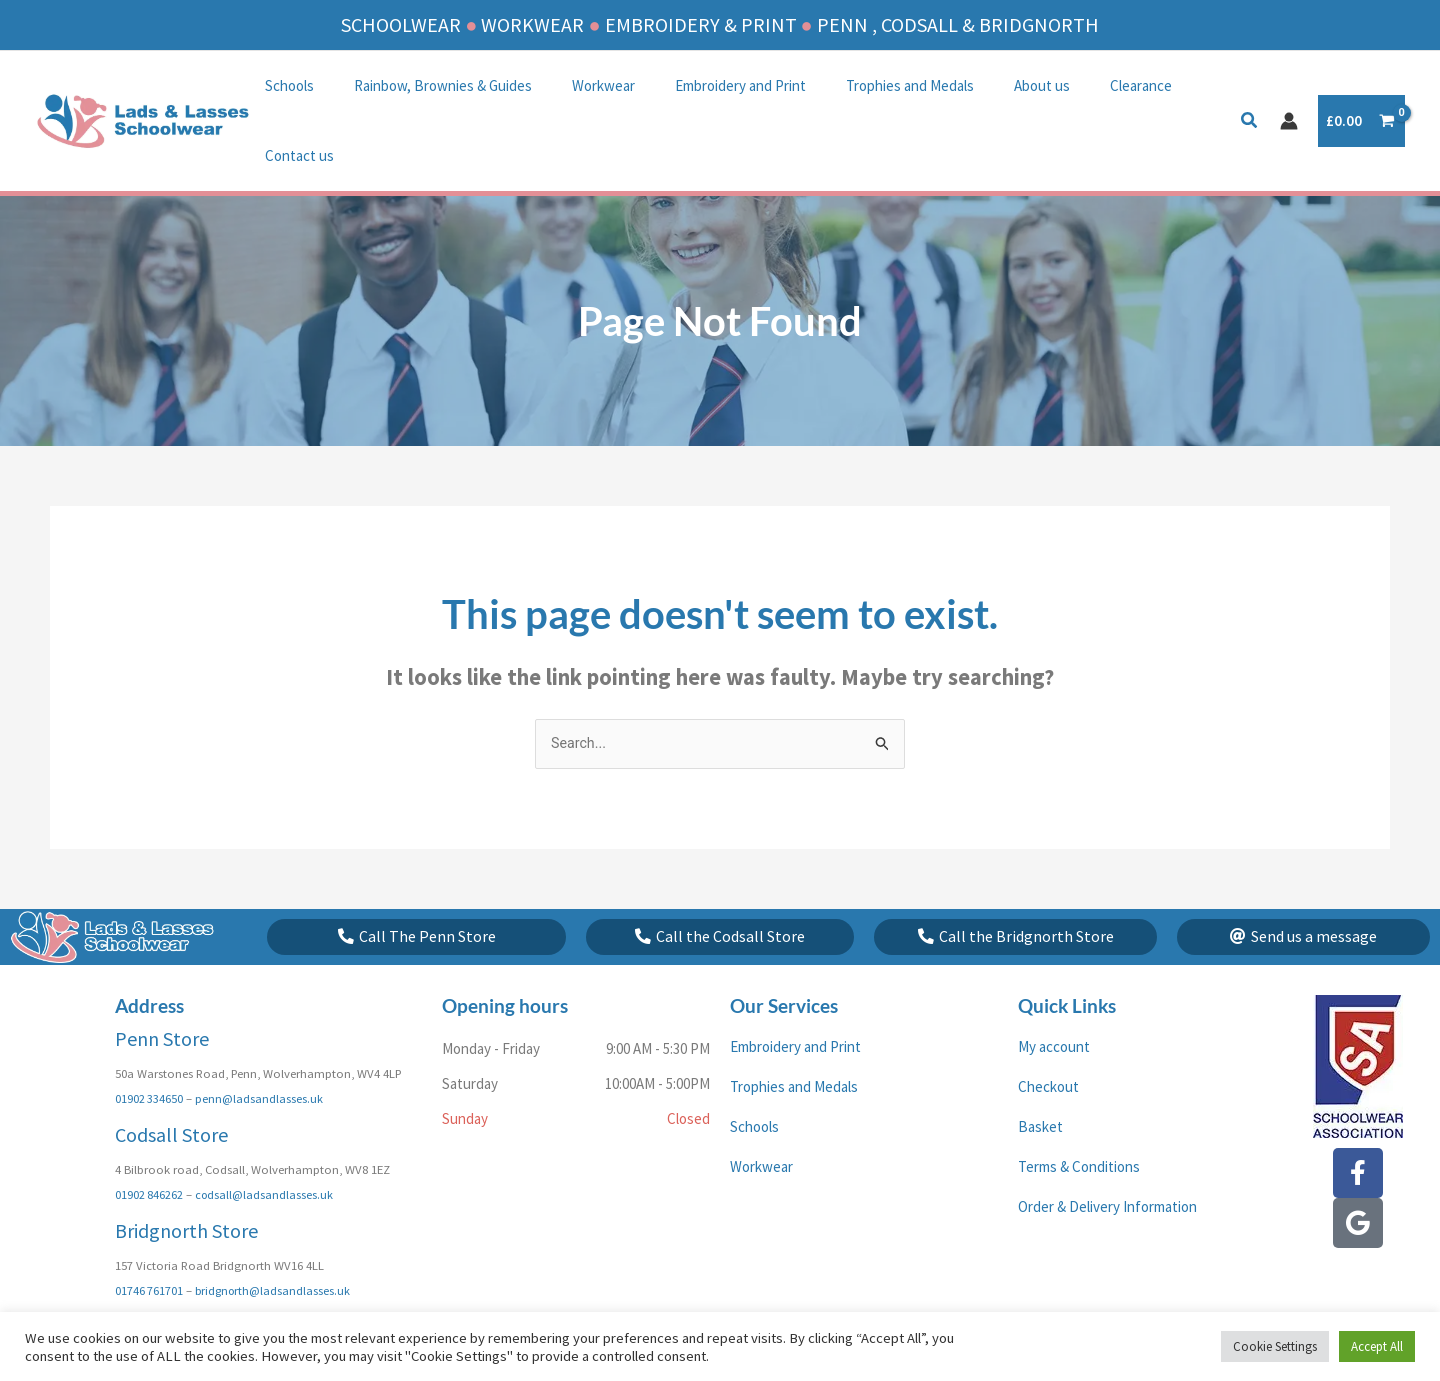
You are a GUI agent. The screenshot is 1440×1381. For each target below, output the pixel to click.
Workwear (578, 85)
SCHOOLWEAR (401, 24)
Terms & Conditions (1079, 1122)
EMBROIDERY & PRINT (701, 24)
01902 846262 (149, 1150)
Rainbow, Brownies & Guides (428, 85)
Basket (1040, 1082)
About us (987, 85)
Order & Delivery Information (1107, 1162)
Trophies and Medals (865, 85)
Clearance (1076, 85)
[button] (1250, 87)
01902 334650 (149, 1054)
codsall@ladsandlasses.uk (266, 1150)
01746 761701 (149, 1245)
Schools (284, 85)
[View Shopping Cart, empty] (1362, 86)
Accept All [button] (1377, 1346)
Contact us (1171, 85)
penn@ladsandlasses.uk (260, 1054)
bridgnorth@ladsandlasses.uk (276, 1245)
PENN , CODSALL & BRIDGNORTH (958, 24)
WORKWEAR (532, 24)
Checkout (1048, 1042)
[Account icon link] (1289, 86)
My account (1054, 1002)
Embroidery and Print (705, 85)
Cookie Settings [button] (1275, 1346)
